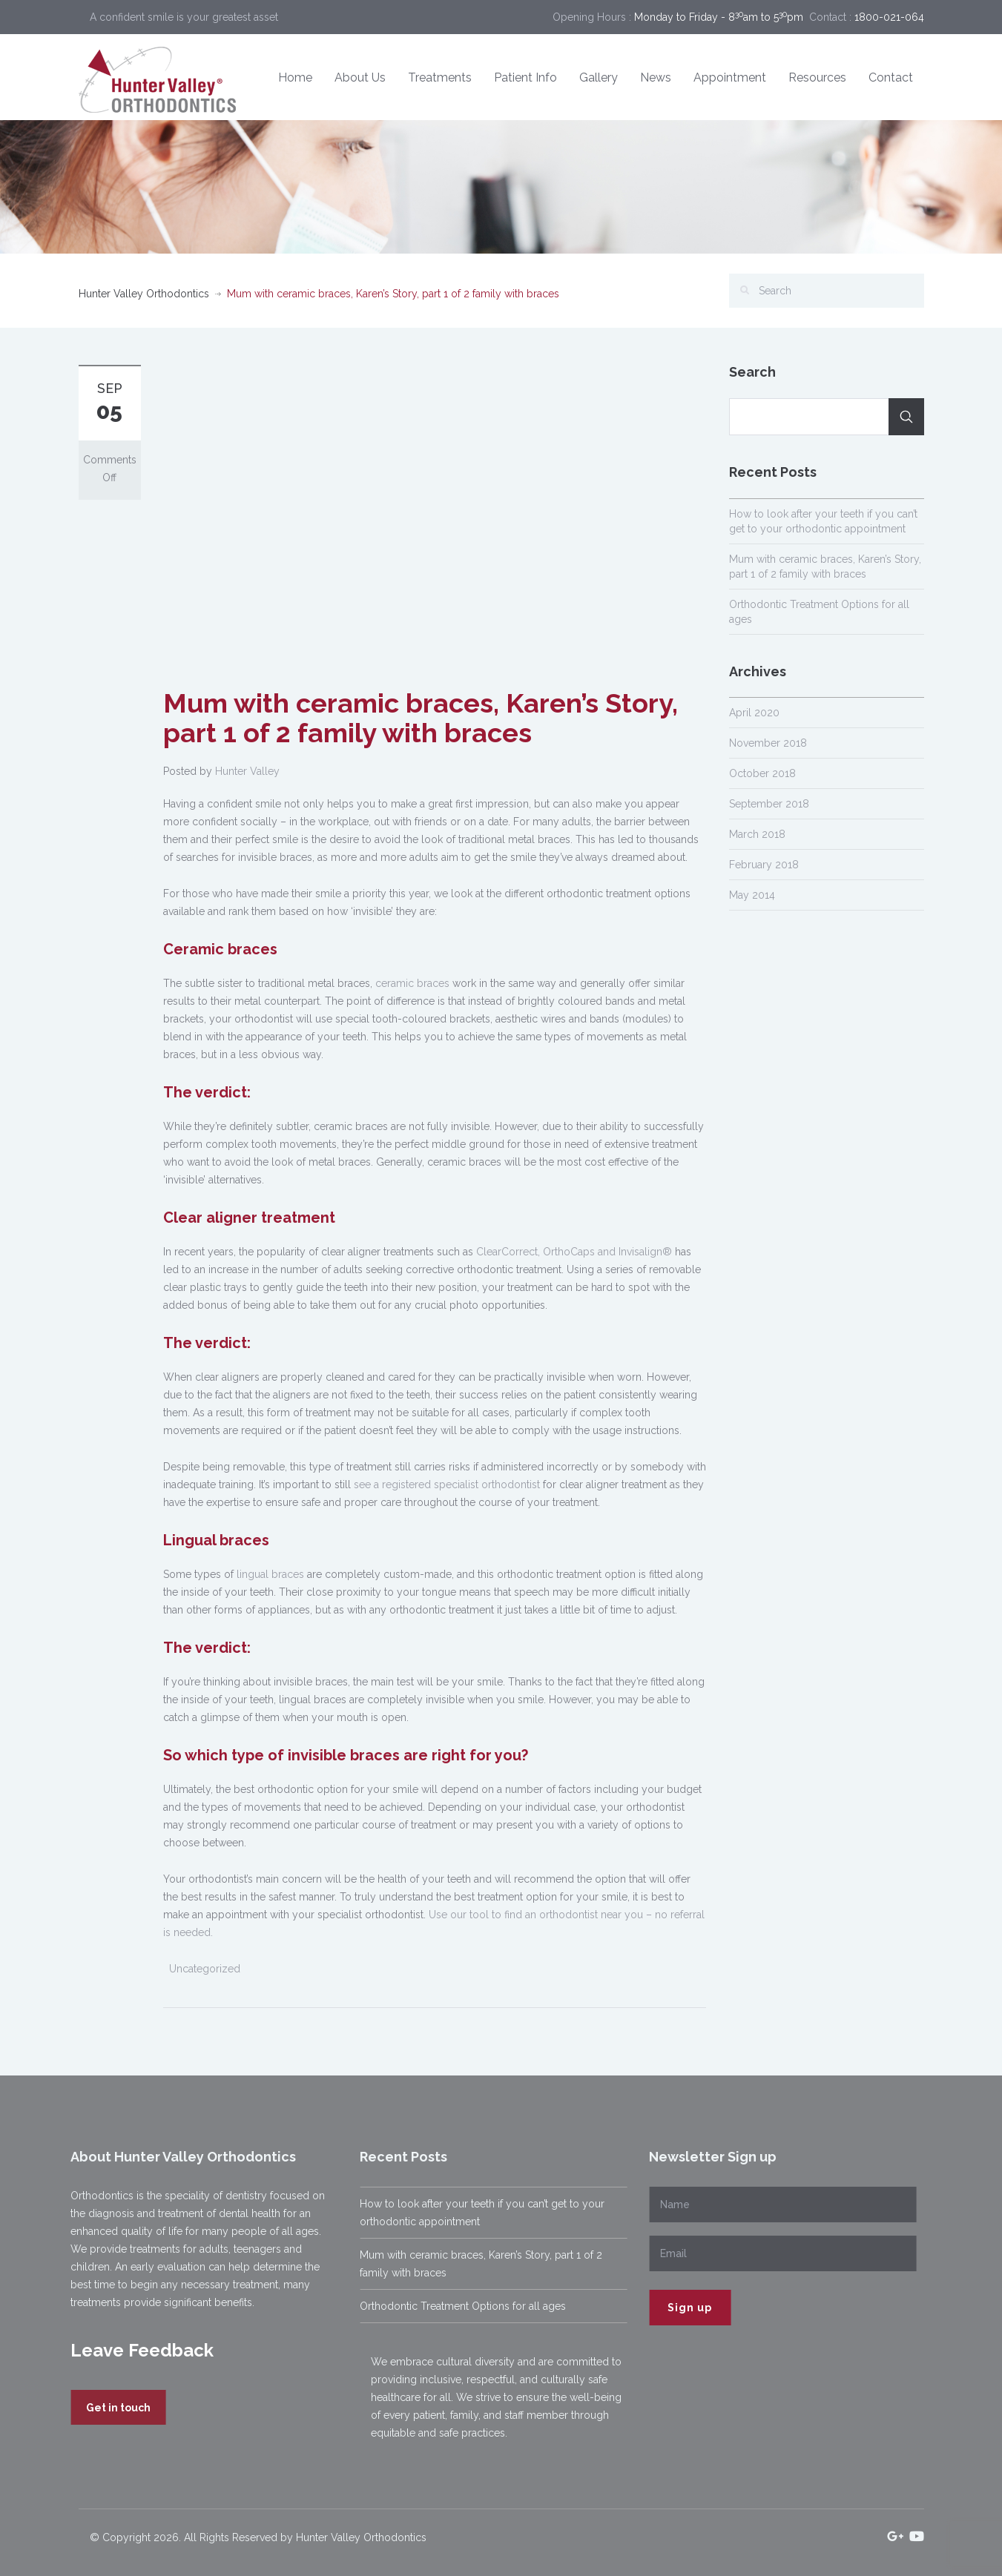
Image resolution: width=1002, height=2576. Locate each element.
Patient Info (525, 77)
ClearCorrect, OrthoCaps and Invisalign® (574, 1252)
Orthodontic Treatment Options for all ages (457, 2306)
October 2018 (762, 773)
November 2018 (768, 743)
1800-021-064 (889, 17)
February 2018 (764, 865)
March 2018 (757, 834)
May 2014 (752, 895)
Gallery (598, 77)
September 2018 (769, 804)
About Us (360, 77)
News (655, 77)
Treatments (440, 77)
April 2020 (754, 713)
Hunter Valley (247, 771)
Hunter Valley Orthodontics (144, 294)
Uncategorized (204, 1969)
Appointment (729, 77)
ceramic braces (412, 983)
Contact (890, 77)
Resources (817, 77)
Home (295, 77)
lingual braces (270, 1574)
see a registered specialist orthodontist (447, 1484)
